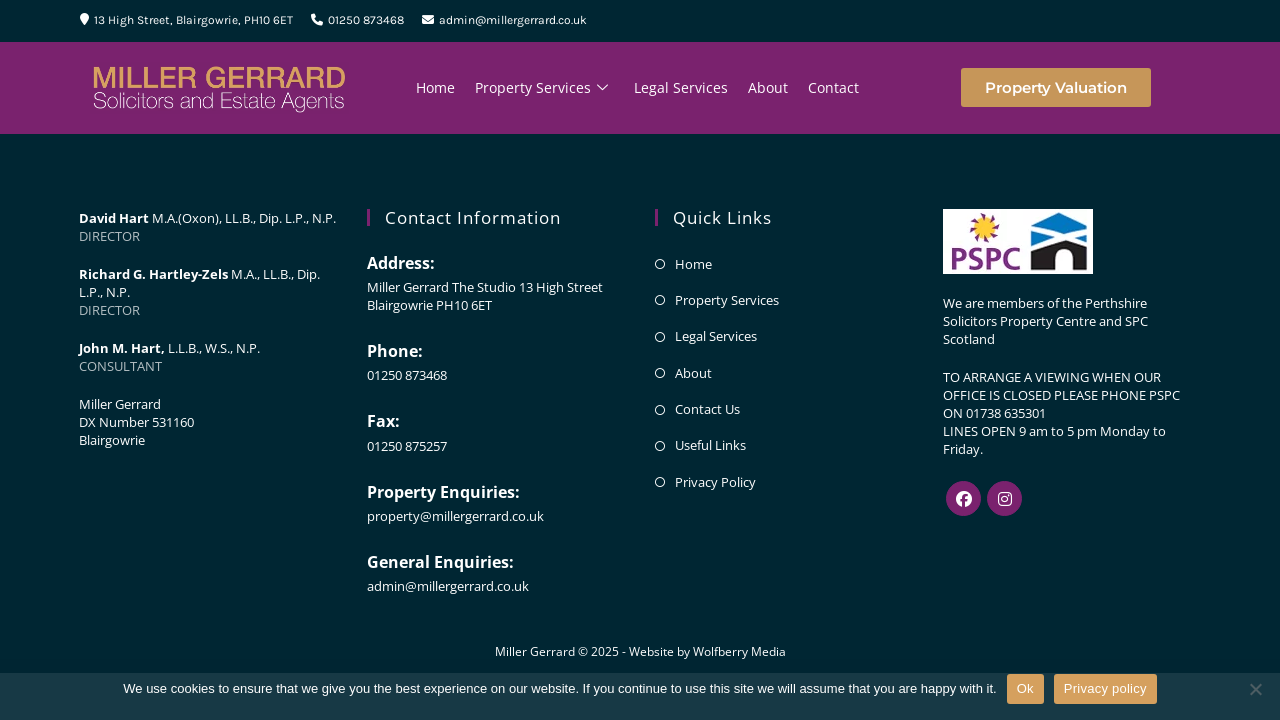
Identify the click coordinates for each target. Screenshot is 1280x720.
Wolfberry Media (739, 651)
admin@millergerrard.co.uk (504, 20)
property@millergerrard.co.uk (455, 516)
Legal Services (681, 87)
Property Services (541, 88)
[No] (1255, 689)
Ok (1025, 688)
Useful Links (710, 445)
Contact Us (707, 409)
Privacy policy (1105, 688)
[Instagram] (1004, 498)
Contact (833, 87)
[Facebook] (963, 498)
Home (435, 87)
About (768, 87)
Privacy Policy (715, 482)
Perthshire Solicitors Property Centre (1045, 312)
